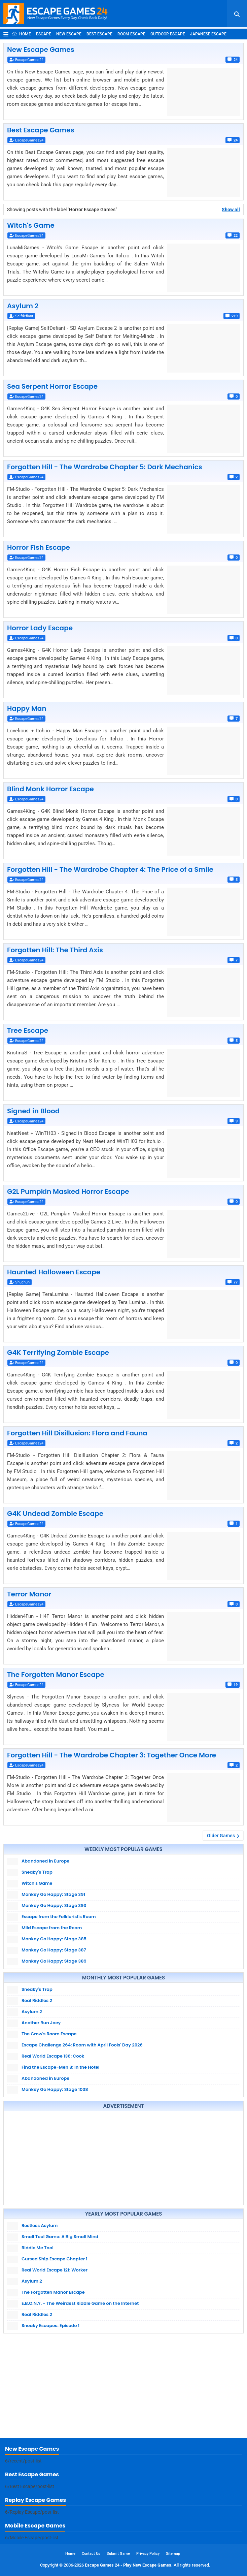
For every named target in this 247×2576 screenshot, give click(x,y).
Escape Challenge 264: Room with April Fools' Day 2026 (82, 2045)
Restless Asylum (40, 2225)
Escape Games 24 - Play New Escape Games (128, 2565)
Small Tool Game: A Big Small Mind (60, 2236)
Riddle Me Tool (38, 2248)
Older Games (221, 1835)
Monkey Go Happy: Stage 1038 (55, 2089)
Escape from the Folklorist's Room (59, 1916)
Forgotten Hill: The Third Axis (55, 950)
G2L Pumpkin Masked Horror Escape (68, 1191)
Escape (43, 34)
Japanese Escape (208, 34)
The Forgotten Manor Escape (55, 1674)
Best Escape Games (40, 130)
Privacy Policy (148, 2553)
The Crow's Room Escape (49, 2034)
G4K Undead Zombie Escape (55, 1513)
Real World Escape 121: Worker (54, 2270)
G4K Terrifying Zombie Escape (58, 1352)
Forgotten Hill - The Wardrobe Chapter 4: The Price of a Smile (110, 869)
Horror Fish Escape (38, 547)
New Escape (68, 34)
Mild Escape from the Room (52, 1928)
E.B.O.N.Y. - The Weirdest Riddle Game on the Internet (80, 2303)
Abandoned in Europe (45, 1861)
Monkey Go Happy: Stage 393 (54, 1905)
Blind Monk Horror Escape (50, 789)
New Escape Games (40, 49)
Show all (231, 209)
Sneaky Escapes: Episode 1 (50, 2325)
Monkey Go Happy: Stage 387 (54, 1950)
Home (21, 34)
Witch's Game (31, 225)
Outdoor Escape (167, 34)
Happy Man (26, 708)
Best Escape (99, 34)
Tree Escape (27, 1030)
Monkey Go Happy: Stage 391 (53, 1894)
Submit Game (118, 2553)
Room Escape (131, 34)
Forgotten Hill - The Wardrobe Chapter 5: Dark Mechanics (104, 467)
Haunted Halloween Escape (53, 1272)
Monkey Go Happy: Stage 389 (54, 1961)
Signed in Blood (33, 1111)
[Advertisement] (123, 2158)
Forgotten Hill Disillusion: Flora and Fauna (77, 1433)
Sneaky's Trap (37, 1872)
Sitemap (173, 2553)
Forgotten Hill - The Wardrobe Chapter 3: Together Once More (111, 1755)
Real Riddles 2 (37, 2000)
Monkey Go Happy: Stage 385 (54, 1939)
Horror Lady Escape (40, 628)
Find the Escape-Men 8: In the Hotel (60, 2067)
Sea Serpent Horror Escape (52, 386)
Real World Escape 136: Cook (53, 2056)
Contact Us (91, 2553)
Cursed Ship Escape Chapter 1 (54, 2259)
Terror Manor (29, 1594)
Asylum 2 (22, 306)
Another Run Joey (41, 2023)
